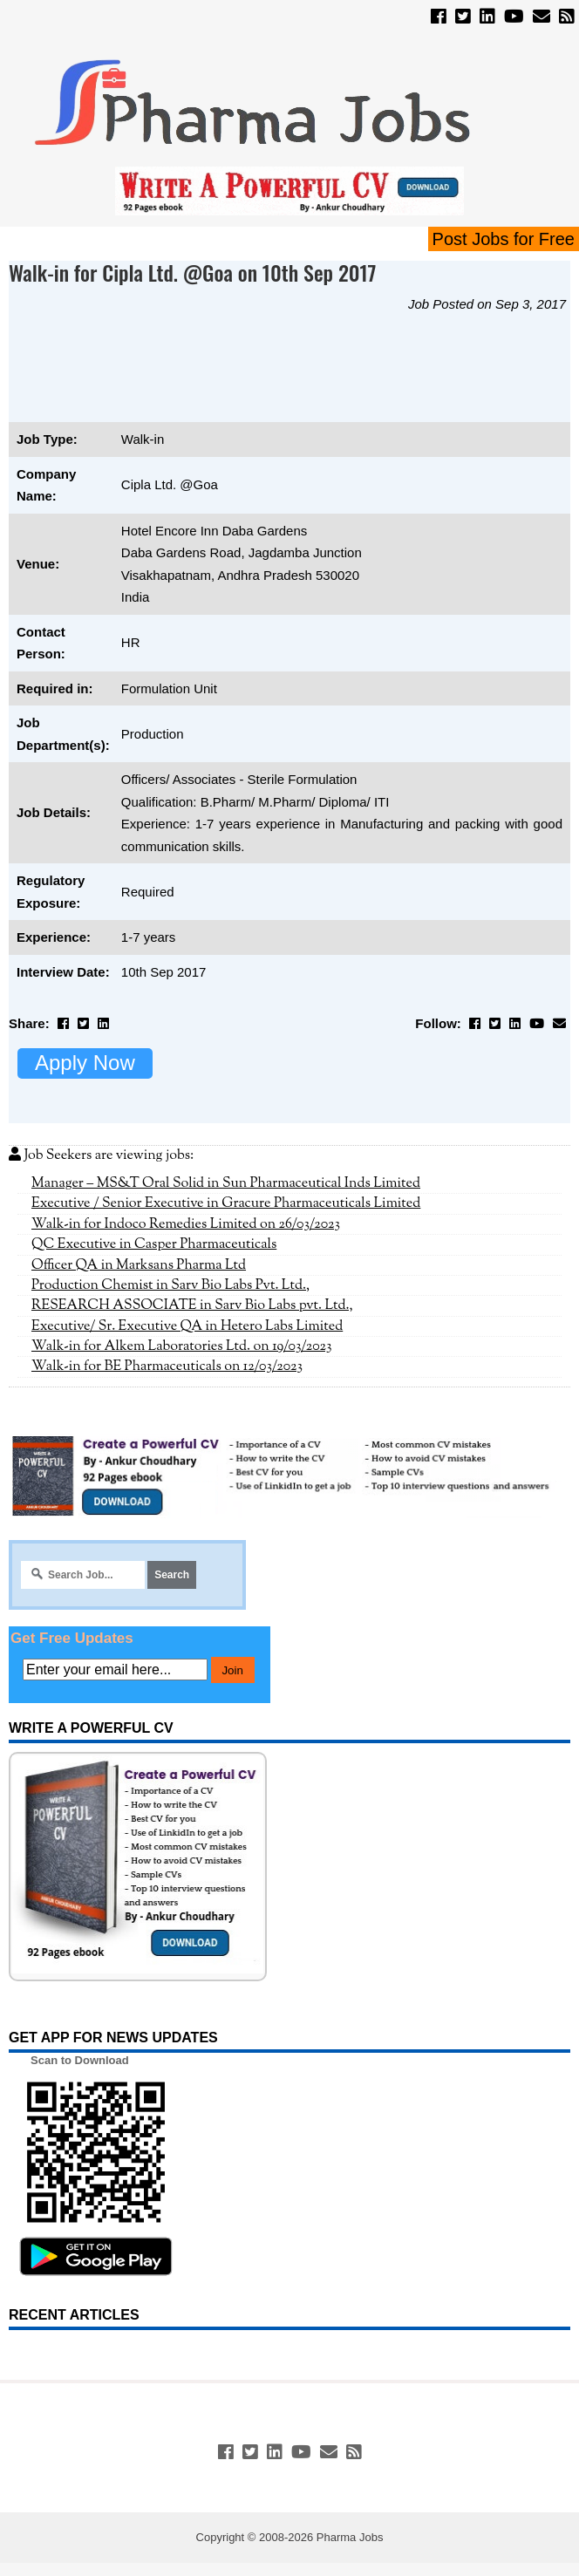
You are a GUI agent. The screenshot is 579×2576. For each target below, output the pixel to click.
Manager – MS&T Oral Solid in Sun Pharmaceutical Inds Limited (225, 1183)
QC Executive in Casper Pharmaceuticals (153, 1244)
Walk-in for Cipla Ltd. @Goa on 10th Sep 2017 (193, 272)
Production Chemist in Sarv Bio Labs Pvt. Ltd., (170, 1285)
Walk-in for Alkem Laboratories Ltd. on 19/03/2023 (181, 1346)
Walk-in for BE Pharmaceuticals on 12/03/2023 (167, 1366)
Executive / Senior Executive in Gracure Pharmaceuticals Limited (225, 1203)
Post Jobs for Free (504, 239)
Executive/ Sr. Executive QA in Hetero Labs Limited (187, 1326)
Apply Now (85, 1062)
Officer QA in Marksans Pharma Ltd (138, 1265)
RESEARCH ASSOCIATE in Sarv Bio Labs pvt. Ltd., (192, 1305)
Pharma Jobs (350, 2537)
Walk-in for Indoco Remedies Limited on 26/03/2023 (185, 1224)
